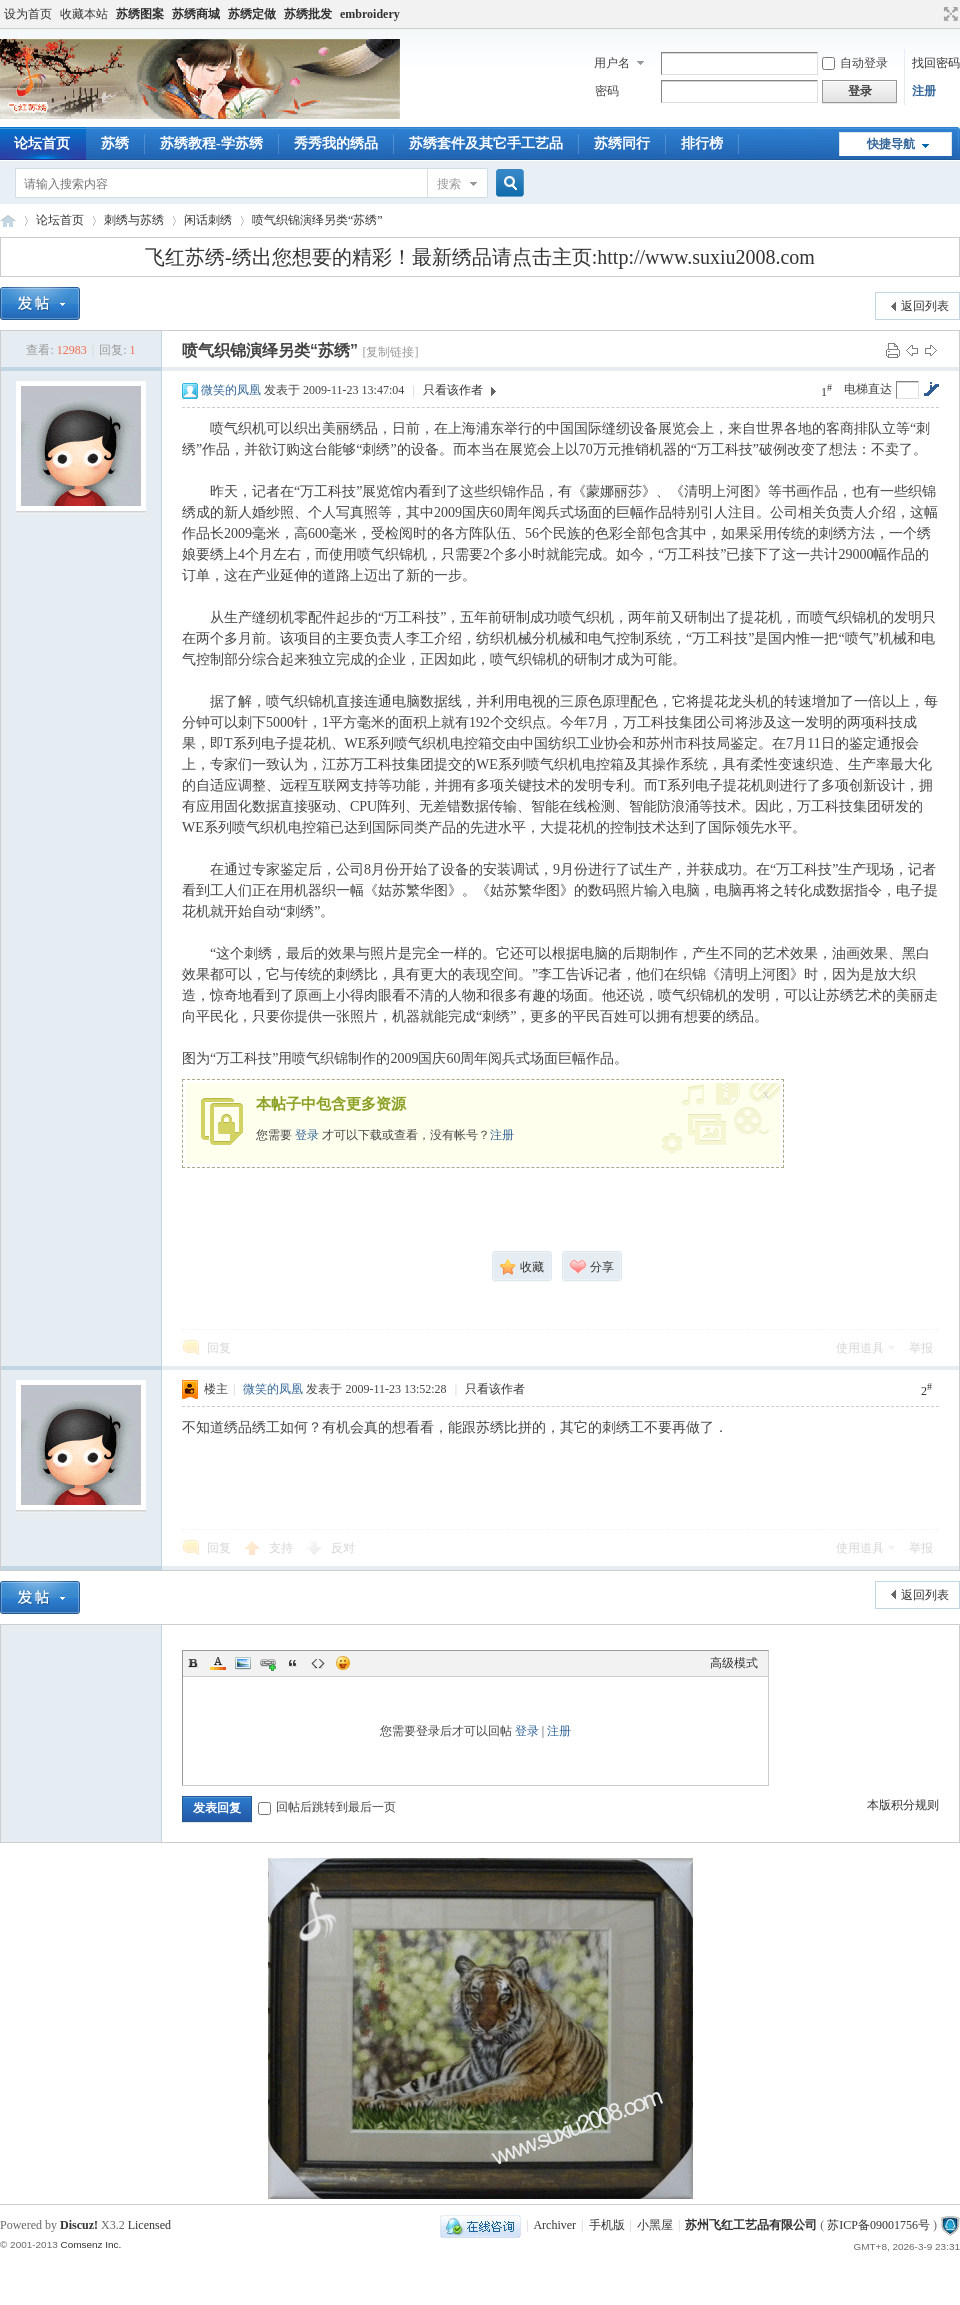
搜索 (449, 184)
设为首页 (28, 14)
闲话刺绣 (208, 220)
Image (243, 1663)
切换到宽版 (948, 14)
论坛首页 (60, 220)
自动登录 (855, 63)
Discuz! (79, 2225)
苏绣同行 (622, 143)
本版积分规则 (903, 1805)
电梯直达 (868, 389)
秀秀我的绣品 (336, 143)
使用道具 (860, 1348)
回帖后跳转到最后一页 (327, 1807)
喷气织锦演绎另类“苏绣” (317, 220)
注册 (924, 91)
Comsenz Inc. (90, 2244)
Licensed (149, 2225)
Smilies (343, 1663)
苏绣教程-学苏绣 (211, 143)
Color (218, 1663)
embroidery (370, 14)
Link (268, 1663)
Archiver (554, 2225)
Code (318, 1663)
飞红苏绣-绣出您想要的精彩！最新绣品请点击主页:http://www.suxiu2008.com (480, 257)
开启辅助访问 (932, 14)
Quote (293, 1663)
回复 (219, 1348)
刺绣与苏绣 (134, 220)
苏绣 (115, 143)
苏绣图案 (140, 14)
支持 (282, 1548)
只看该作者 (453, 390)
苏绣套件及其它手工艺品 (486, 143)
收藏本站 (84, 14)
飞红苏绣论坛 (8, 220)
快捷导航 (891, 144)
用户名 (612, 63)
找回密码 (936, 63)
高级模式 (734, 1663)
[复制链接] (390, 352)
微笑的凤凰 (231, 390)
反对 (343, 1548)
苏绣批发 (308, 14)
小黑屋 (655, 2225)
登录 (307, 1135)
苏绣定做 (252, 14)
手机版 (607, 2225)
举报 (921, 1348)
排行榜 (702, 143)
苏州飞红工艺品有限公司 (751, 2225)
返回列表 (925, 306)
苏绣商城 (196, 14)
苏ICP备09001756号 (878, 2225)
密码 (607, 91)
